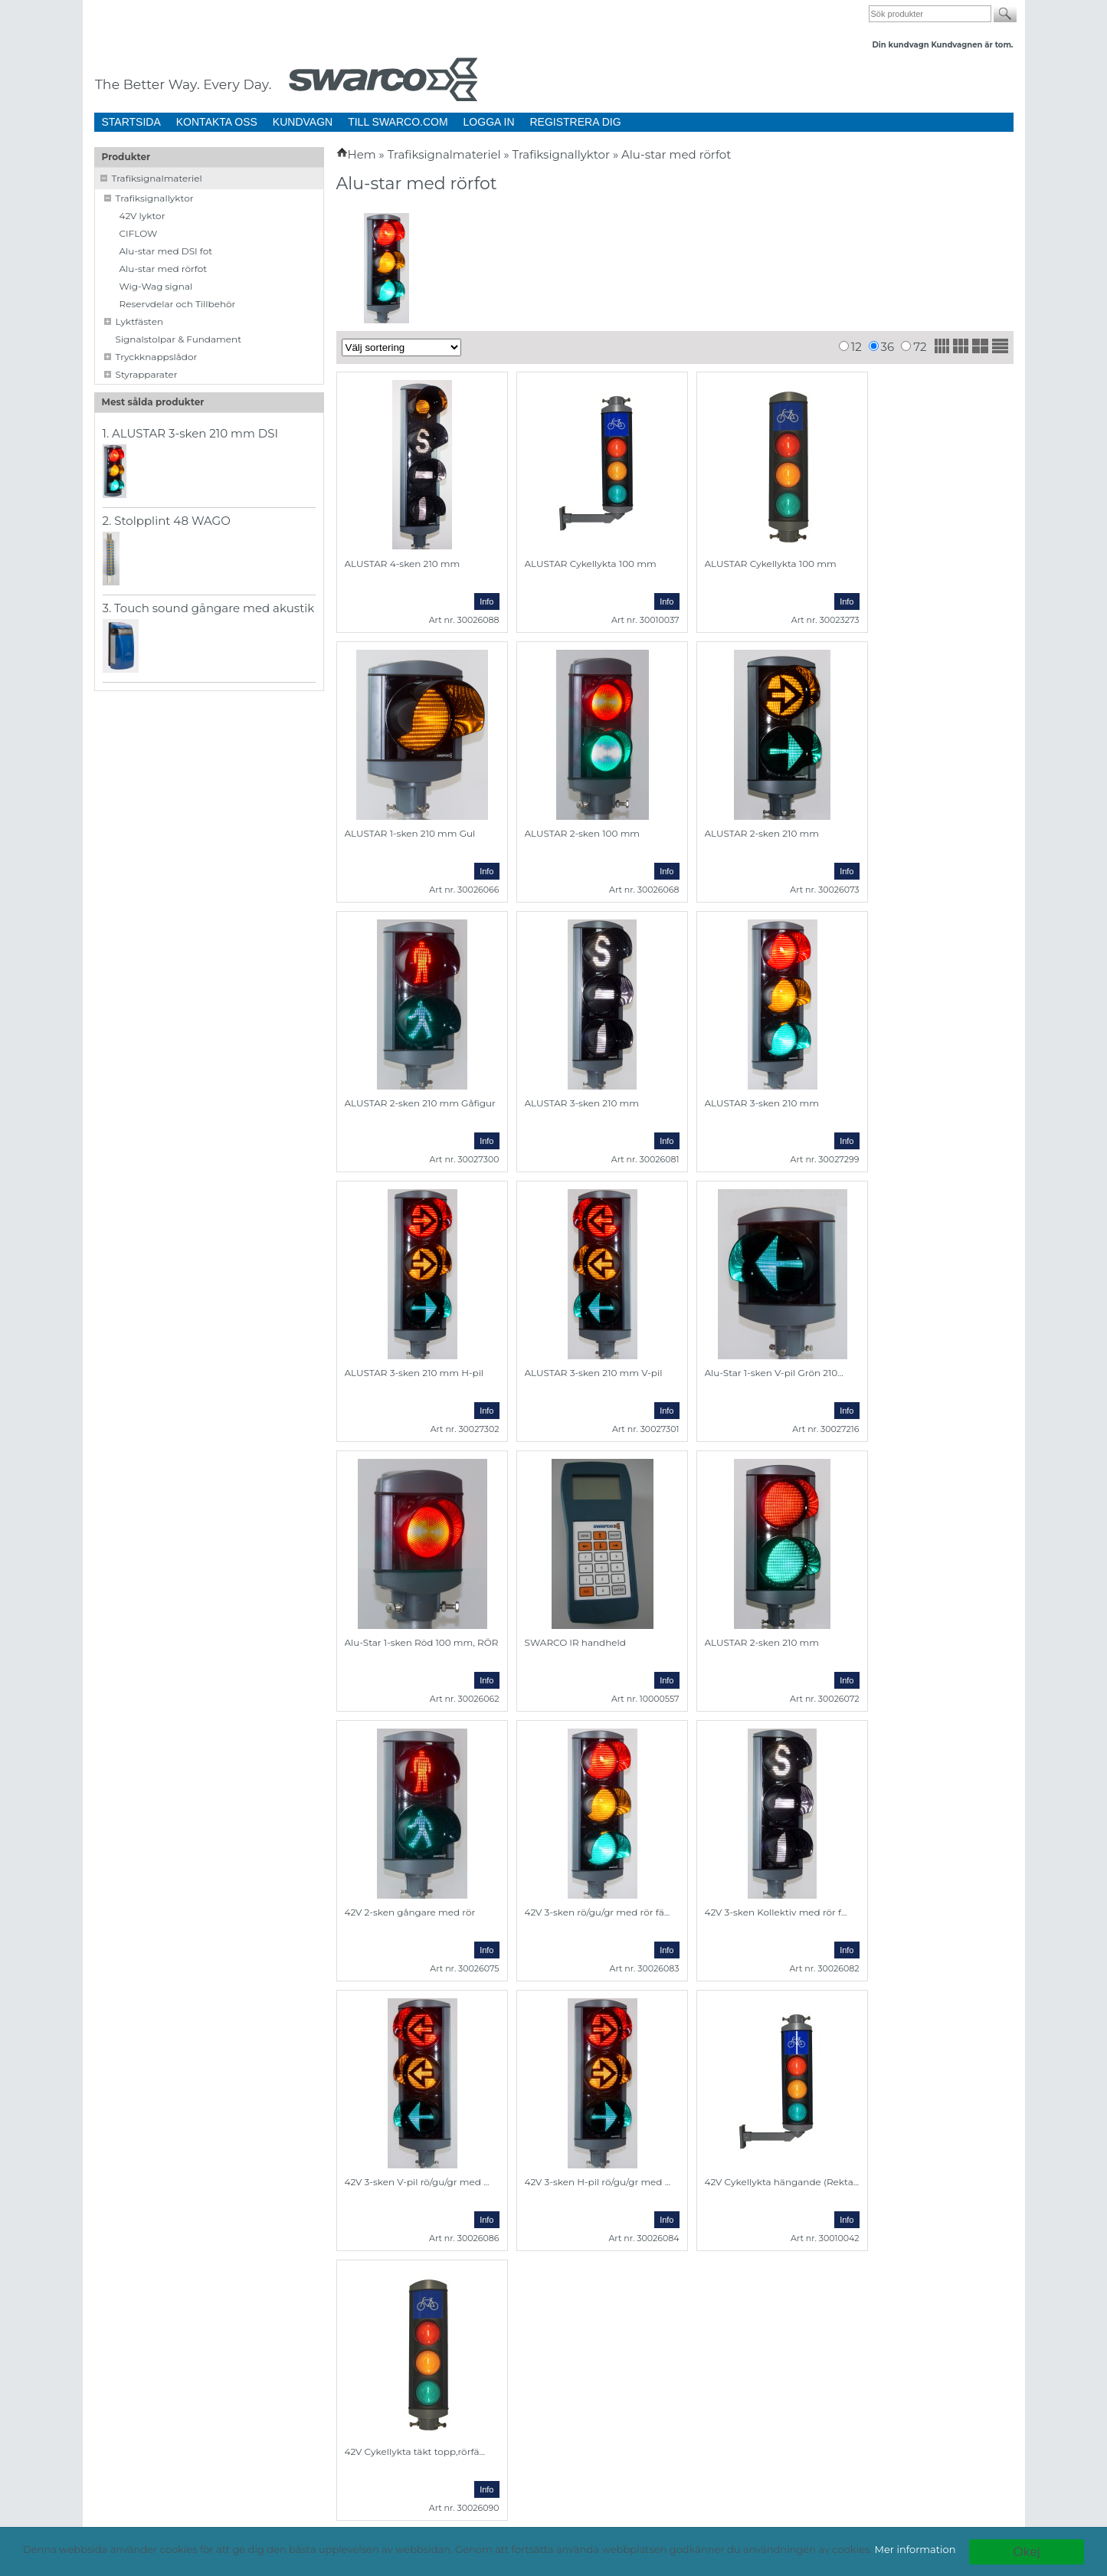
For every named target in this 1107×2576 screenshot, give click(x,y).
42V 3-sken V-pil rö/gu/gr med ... (417, 2182)
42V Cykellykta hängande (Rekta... (782, 2182)
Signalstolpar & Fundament (179, 339)
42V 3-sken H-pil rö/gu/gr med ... (598, 2182)
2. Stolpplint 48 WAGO (167, 520)
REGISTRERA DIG (575, 122)
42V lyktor (142, 215)
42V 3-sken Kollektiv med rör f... (776, 1912)
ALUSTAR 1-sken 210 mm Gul (410, 833)
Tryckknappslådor (157, 356)
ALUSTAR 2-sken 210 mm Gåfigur (420, 1103)
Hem (362, 154)
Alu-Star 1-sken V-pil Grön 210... (774, 1372)
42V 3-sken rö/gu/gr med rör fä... (597, 1912)
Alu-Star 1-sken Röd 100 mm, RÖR (422, 1642)
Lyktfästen (140, 321)
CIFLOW (139, 233)
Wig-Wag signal (156, 286)
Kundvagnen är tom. (972, 45)
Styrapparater (147, 374)
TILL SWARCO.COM (397, 122)
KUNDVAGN (302, 122)
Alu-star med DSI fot (166, 251)
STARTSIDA (131, 122)
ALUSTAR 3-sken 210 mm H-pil (414, 1372)
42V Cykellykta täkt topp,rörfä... (415, 2451)
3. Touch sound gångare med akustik (209, 608)
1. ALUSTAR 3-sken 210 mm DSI (191, 433)
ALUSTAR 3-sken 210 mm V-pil (594, 1372)
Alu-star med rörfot (164, 268)
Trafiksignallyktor (155, 198)
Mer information (915, 2549)
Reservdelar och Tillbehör (178, 304)
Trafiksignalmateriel (157, 178)
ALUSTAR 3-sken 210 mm (762, 1103)
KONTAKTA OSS (216, 122)
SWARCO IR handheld (575, 1642)
